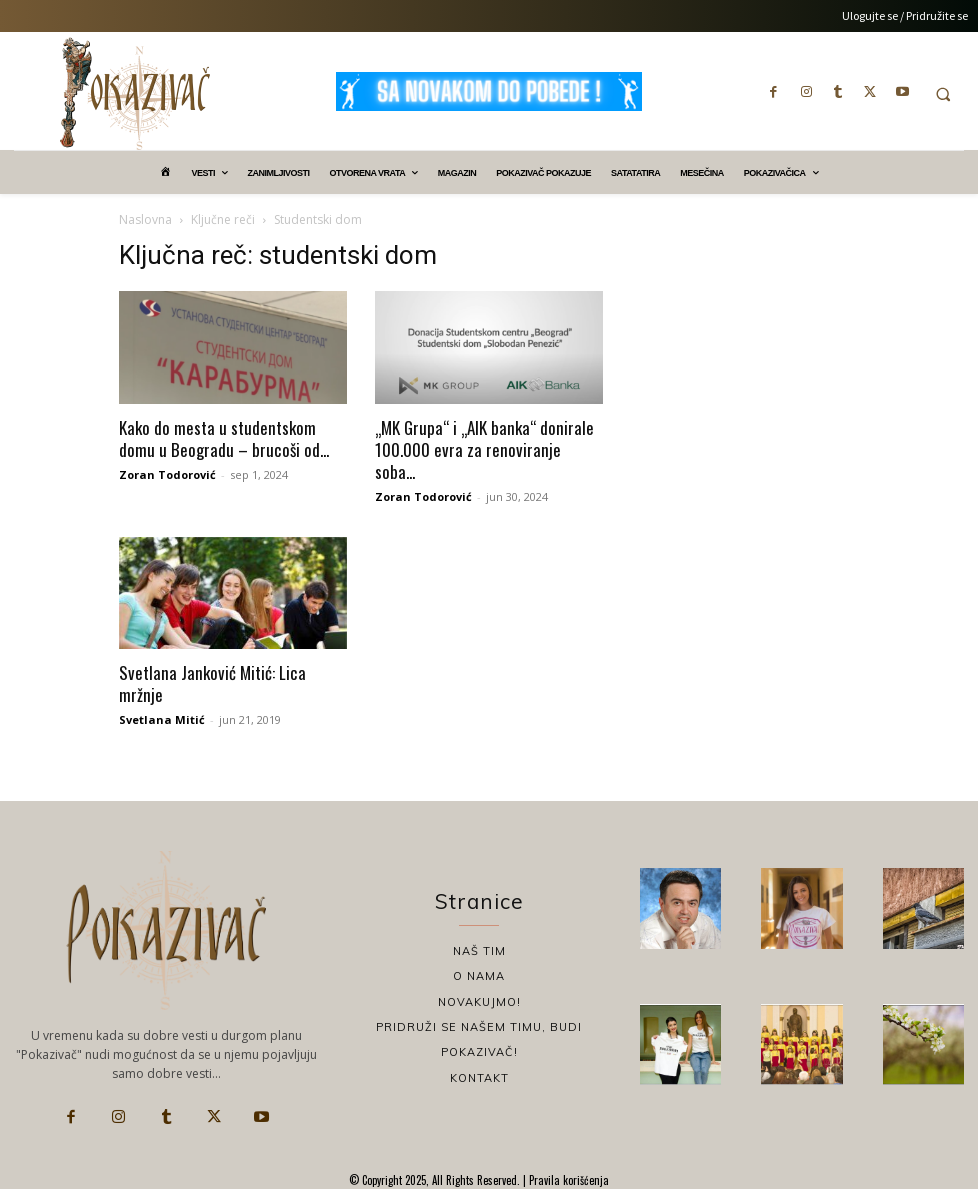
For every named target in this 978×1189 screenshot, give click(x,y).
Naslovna (145, 219)
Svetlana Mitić (162, 719)
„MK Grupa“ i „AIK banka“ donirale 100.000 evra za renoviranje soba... (484, 449)
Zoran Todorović (167, 474)
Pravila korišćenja (567, 1180)
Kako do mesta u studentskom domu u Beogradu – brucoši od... (224, 438)
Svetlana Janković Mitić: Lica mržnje (212, 683)
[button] (943, 94)
